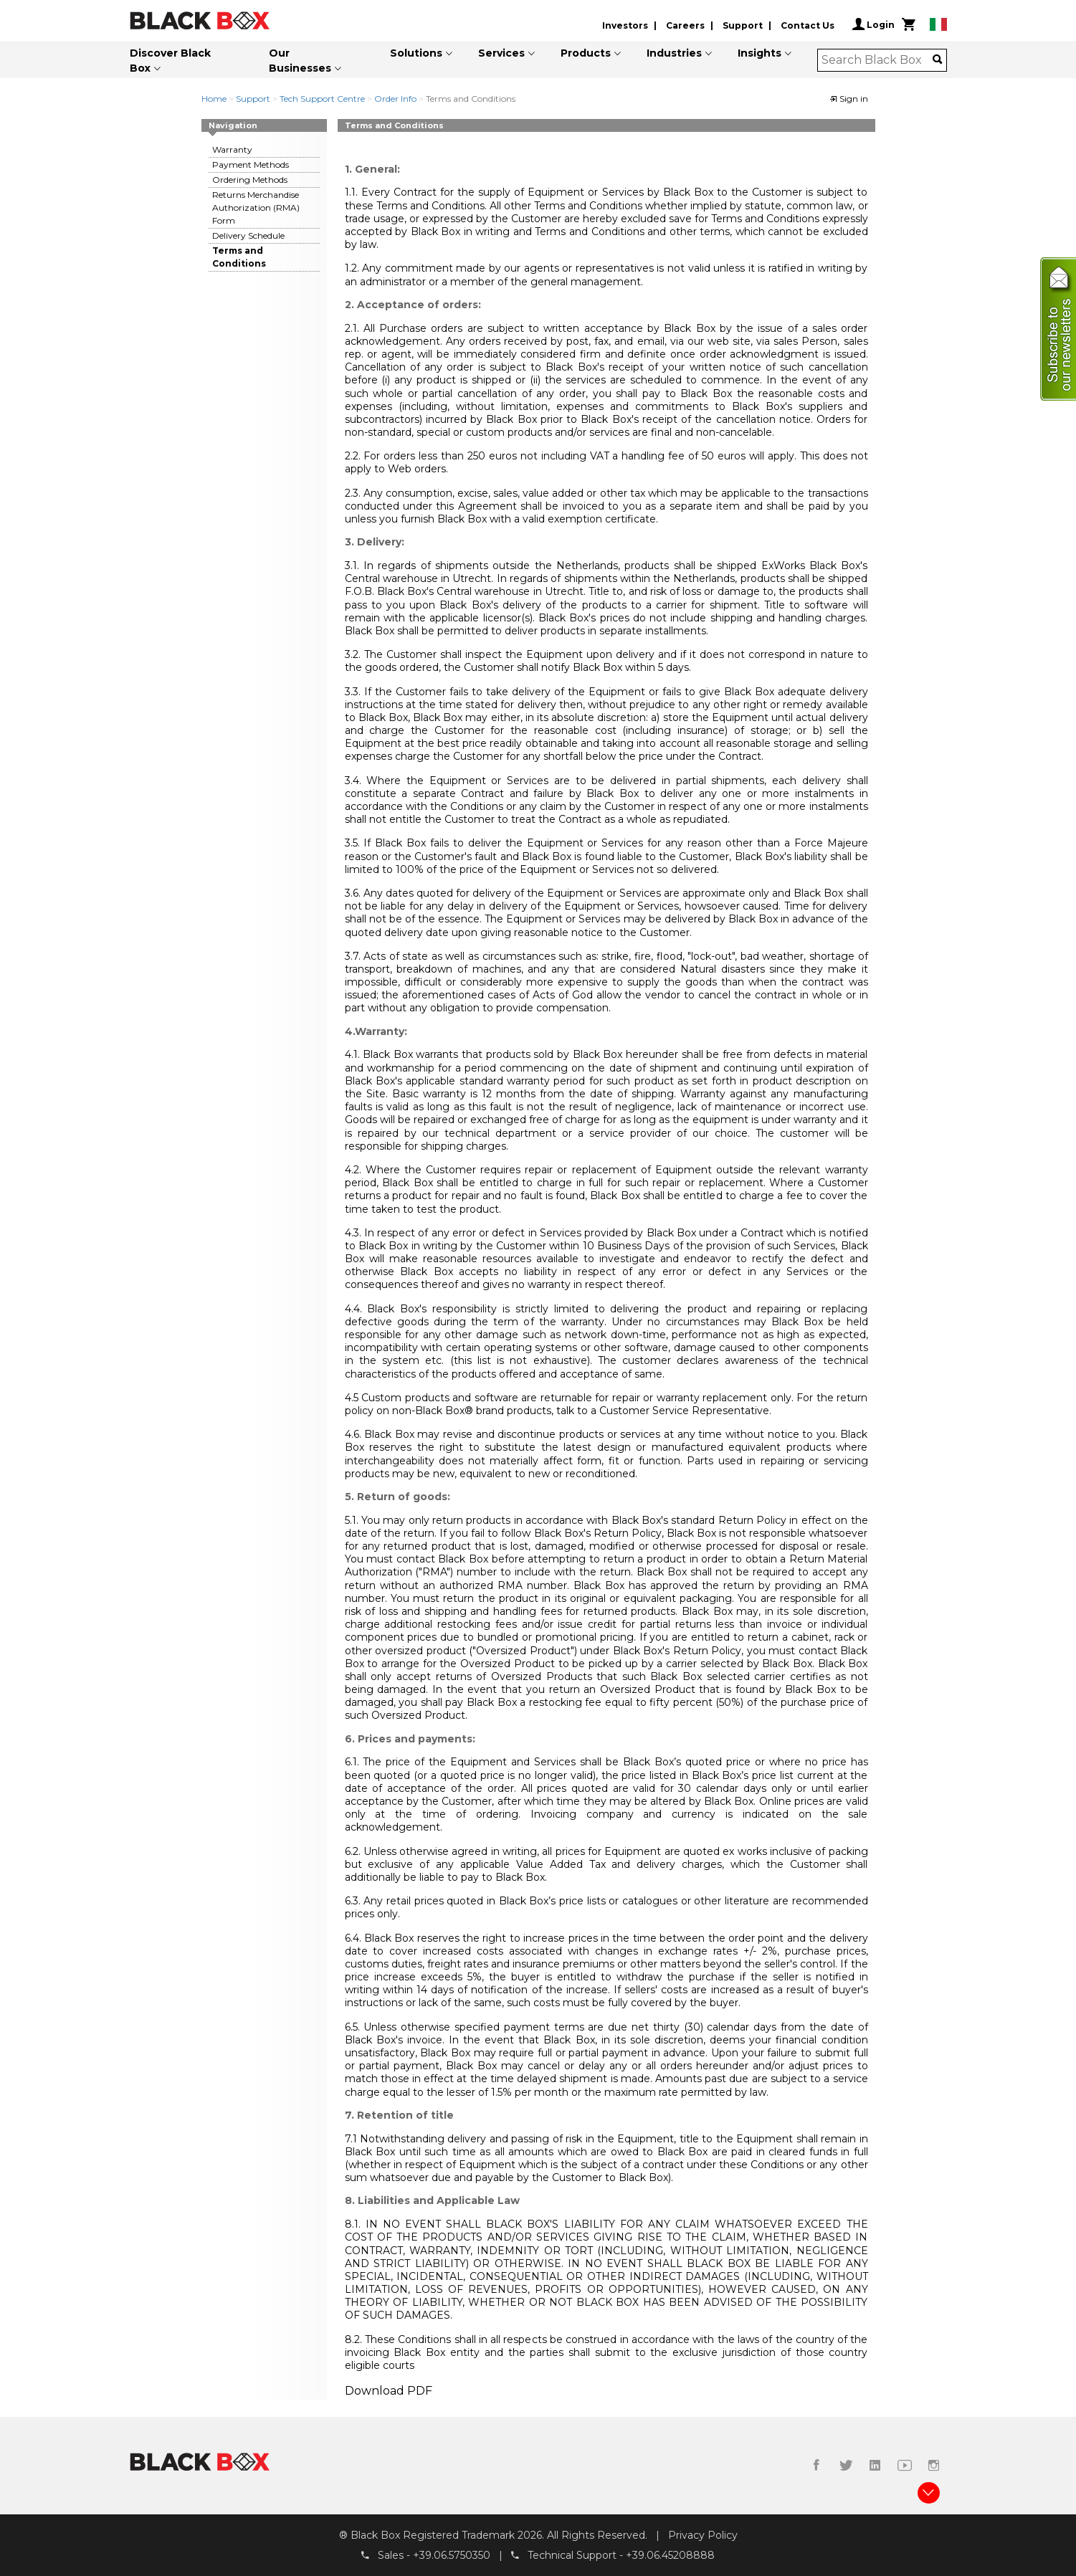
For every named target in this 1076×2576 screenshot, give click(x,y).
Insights (759, 53)
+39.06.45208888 (670, 2555)
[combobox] (877, 60)
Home (214, 98)
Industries (674, 53)
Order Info (395, 98)
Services (501, 53)
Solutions (416, 53)
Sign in (848, 98)
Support (743, 25)
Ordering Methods (249, 179)
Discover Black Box (170, 61)
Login (873, 24)
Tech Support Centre (322, 98)
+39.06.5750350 (451, 2555)
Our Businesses (300, 61)
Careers (685, 25)
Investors (625, 25)
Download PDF (388, 2391)
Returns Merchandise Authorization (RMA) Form (256, 207)
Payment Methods (250, 164)
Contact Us (807, 25)
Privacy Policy (703, 2535)
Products (586, 53)
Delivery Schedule (248, 235)
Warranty (232, 149)
